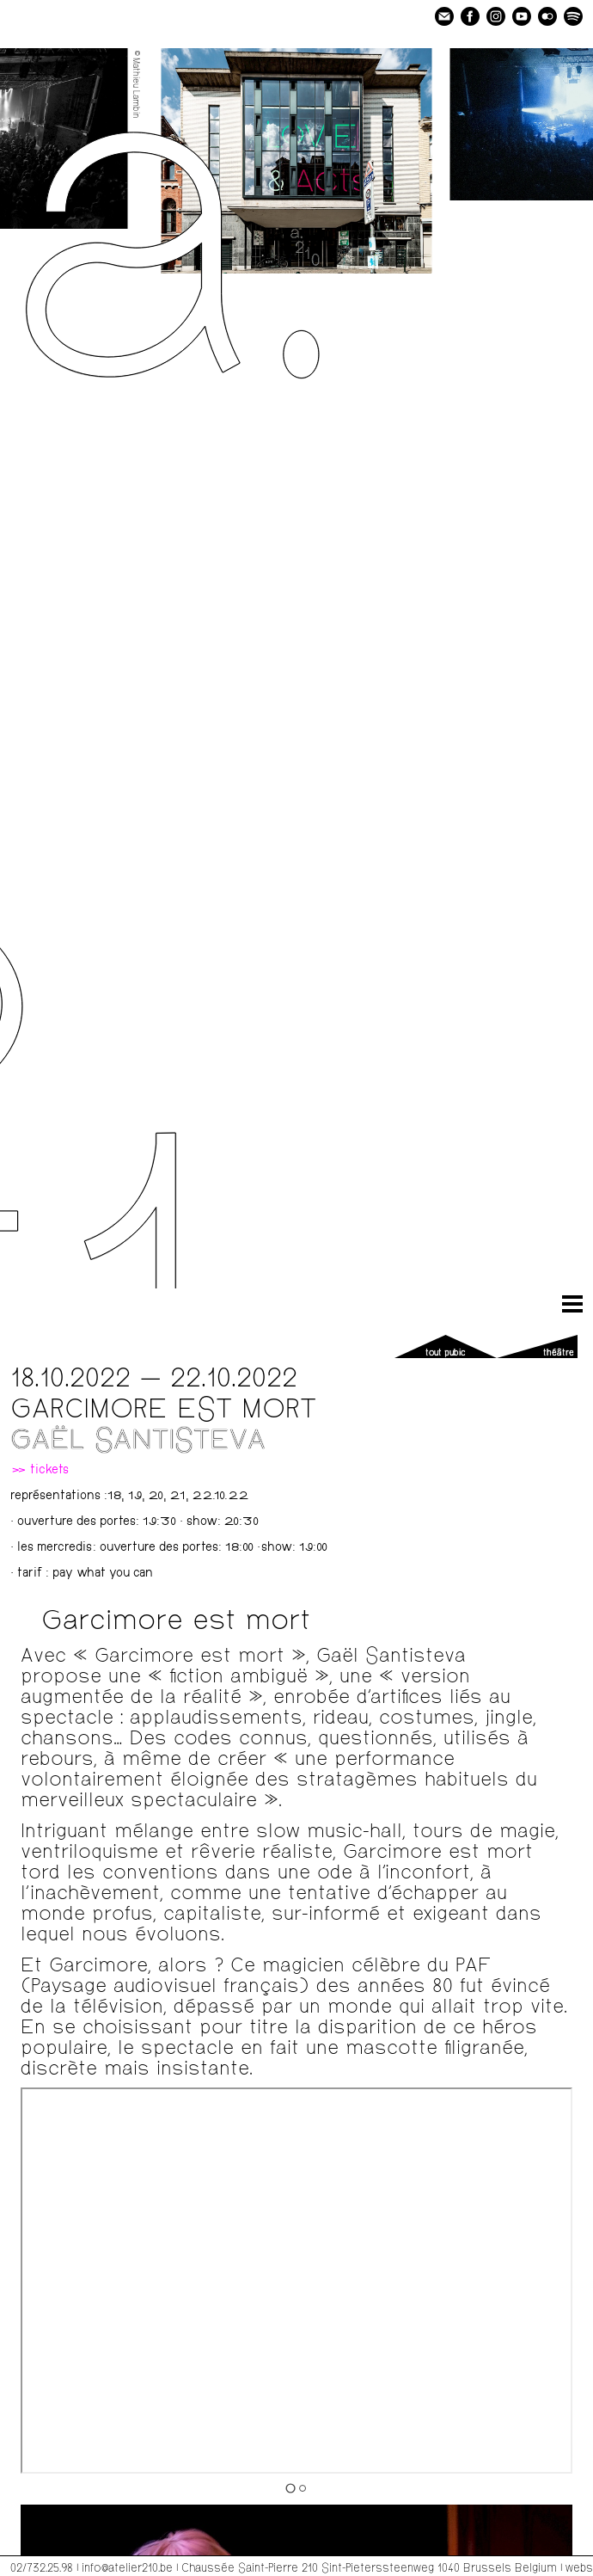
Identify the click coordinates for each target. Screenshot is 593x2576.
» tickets (39, 1470)
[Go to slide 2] (302, 2488)
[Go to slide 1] (290, 2488)
